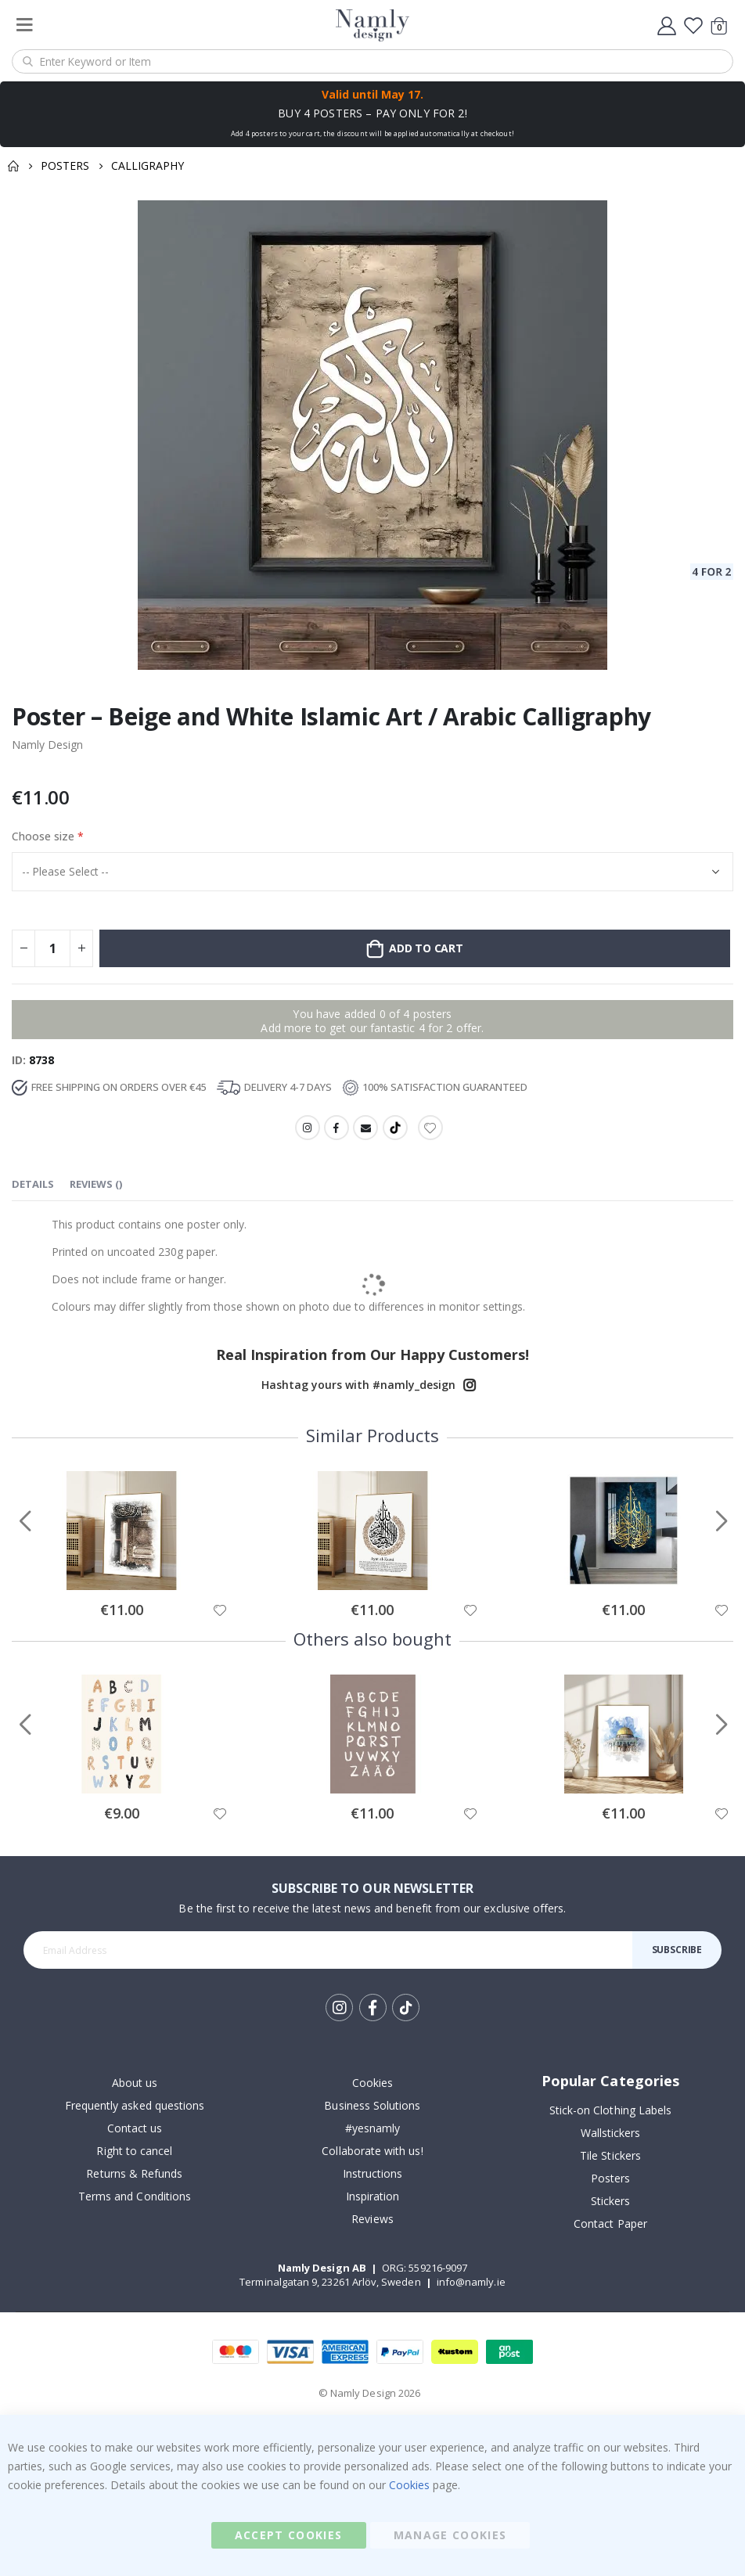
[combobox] (372, 61)
